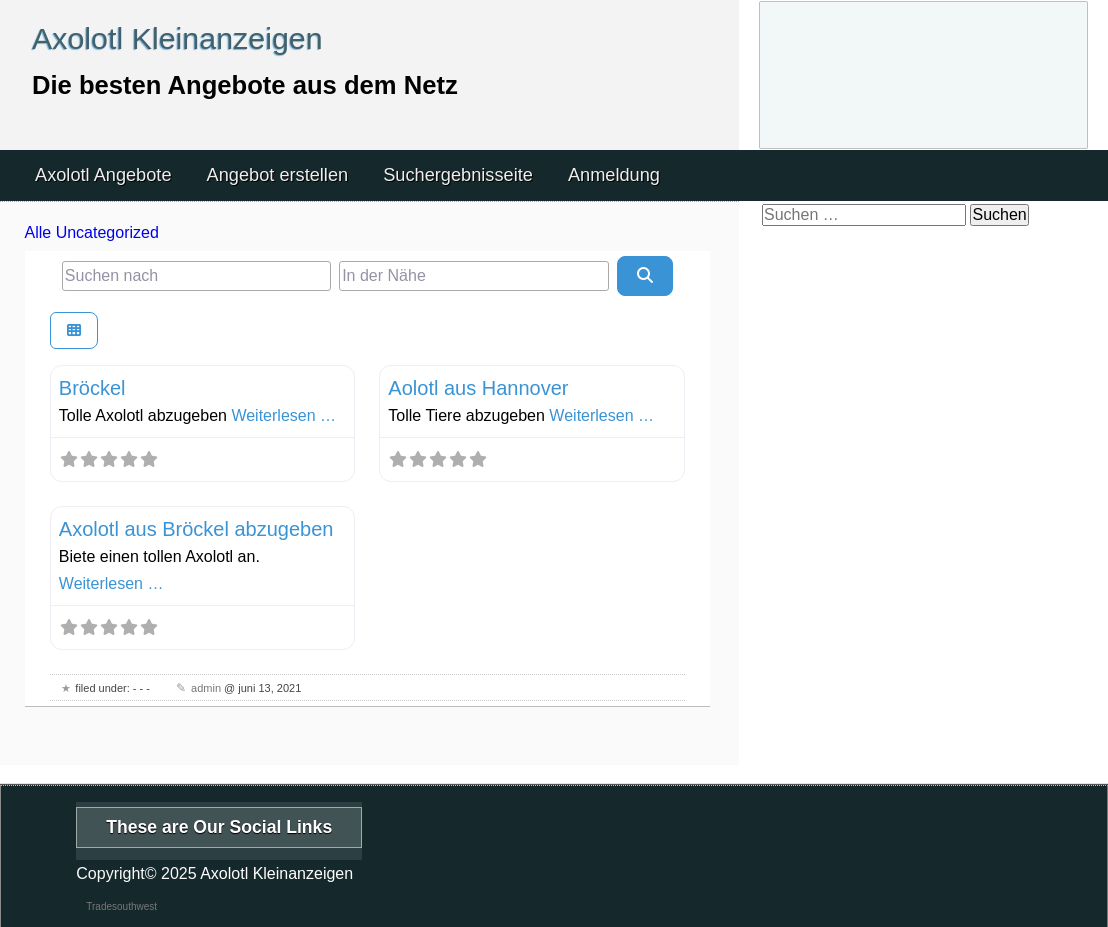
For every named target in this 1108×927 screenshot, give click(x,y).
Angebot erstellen (278, 175)
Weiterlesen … (283, 415)
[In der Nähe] (473, 276)
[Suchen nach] (196, 276)
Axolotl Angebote (103, 175)
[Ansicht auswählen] (74, 330)
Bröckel (92, 388)
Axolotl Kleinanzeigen (177, 38)
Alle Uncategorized (92, 232)
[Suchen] (645, 276)
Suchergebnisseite (458, 175)
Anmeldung (614, 175)
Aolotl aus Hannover (478, 388)
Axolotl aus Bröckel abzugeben (196, 529)
